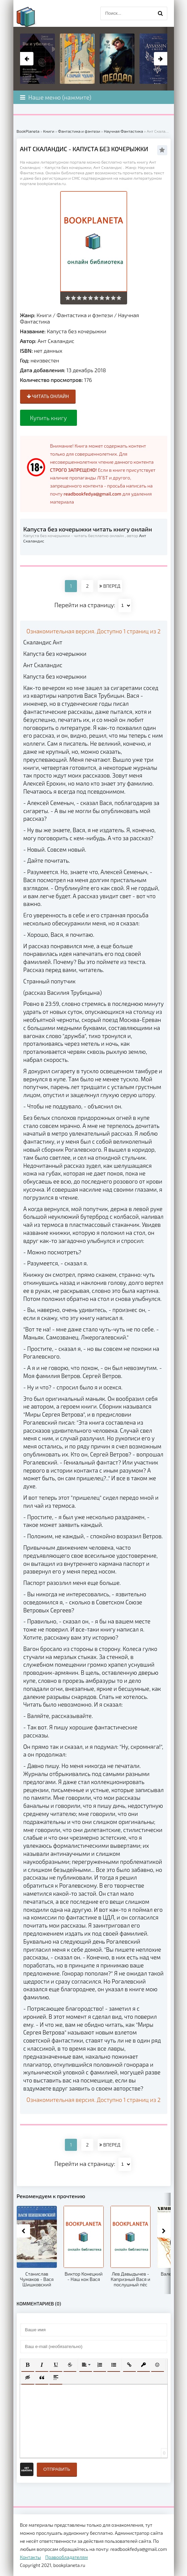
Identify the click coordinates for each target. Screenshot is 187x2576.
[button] (27, 2364)
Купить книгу (48, 417)
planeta (32, 17)
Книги (44, 315)
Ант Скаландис (55, 341)
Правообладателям (66, 2557)
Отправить (56, 2469)
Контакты (30, 2557)
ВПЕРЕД (109, 586)
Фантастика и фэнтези (85, 315)
